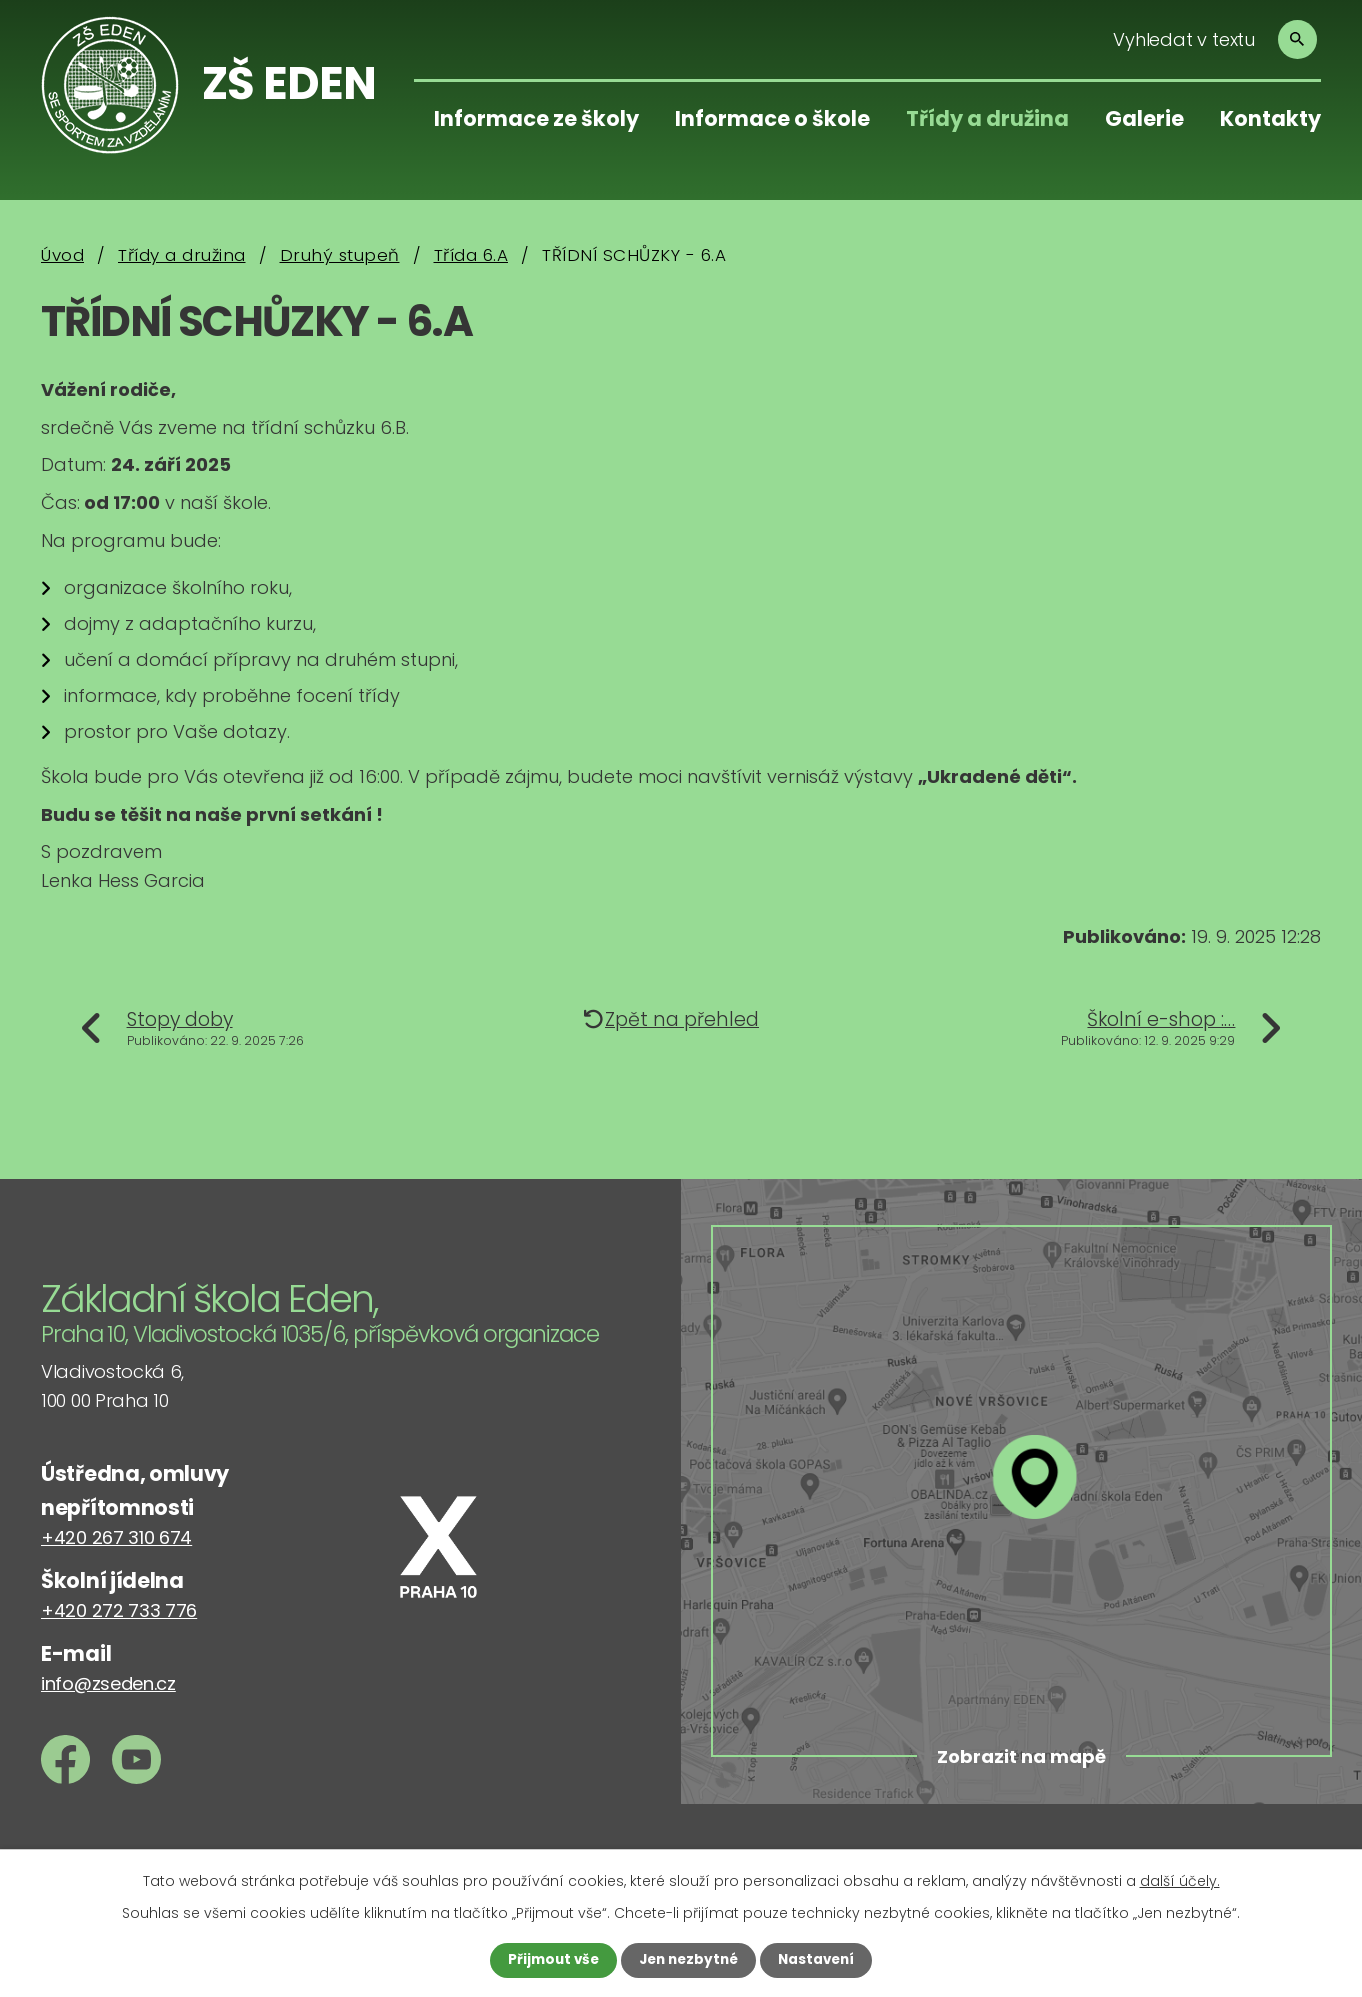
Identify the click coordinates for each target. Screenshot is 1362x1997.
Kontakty (1270, 118)
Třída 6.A (471, 255)
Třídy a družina (987, 118)
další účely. (1180, 1880)
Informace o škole (772, 118)
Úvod (62, 255)
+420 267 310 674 (116, 1537)
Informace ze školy (536, 118)
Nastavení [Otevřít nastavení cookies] (821, 1960)
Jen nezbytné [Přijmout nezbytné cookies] (688, 1960)
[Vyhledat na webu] (1208, 39)
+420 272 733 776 (119, 1610)
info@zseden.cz (108, 1683)
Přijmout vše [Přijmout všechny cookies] (548, 1960)
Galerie (1144, 118)
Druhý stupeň (340, 255)
